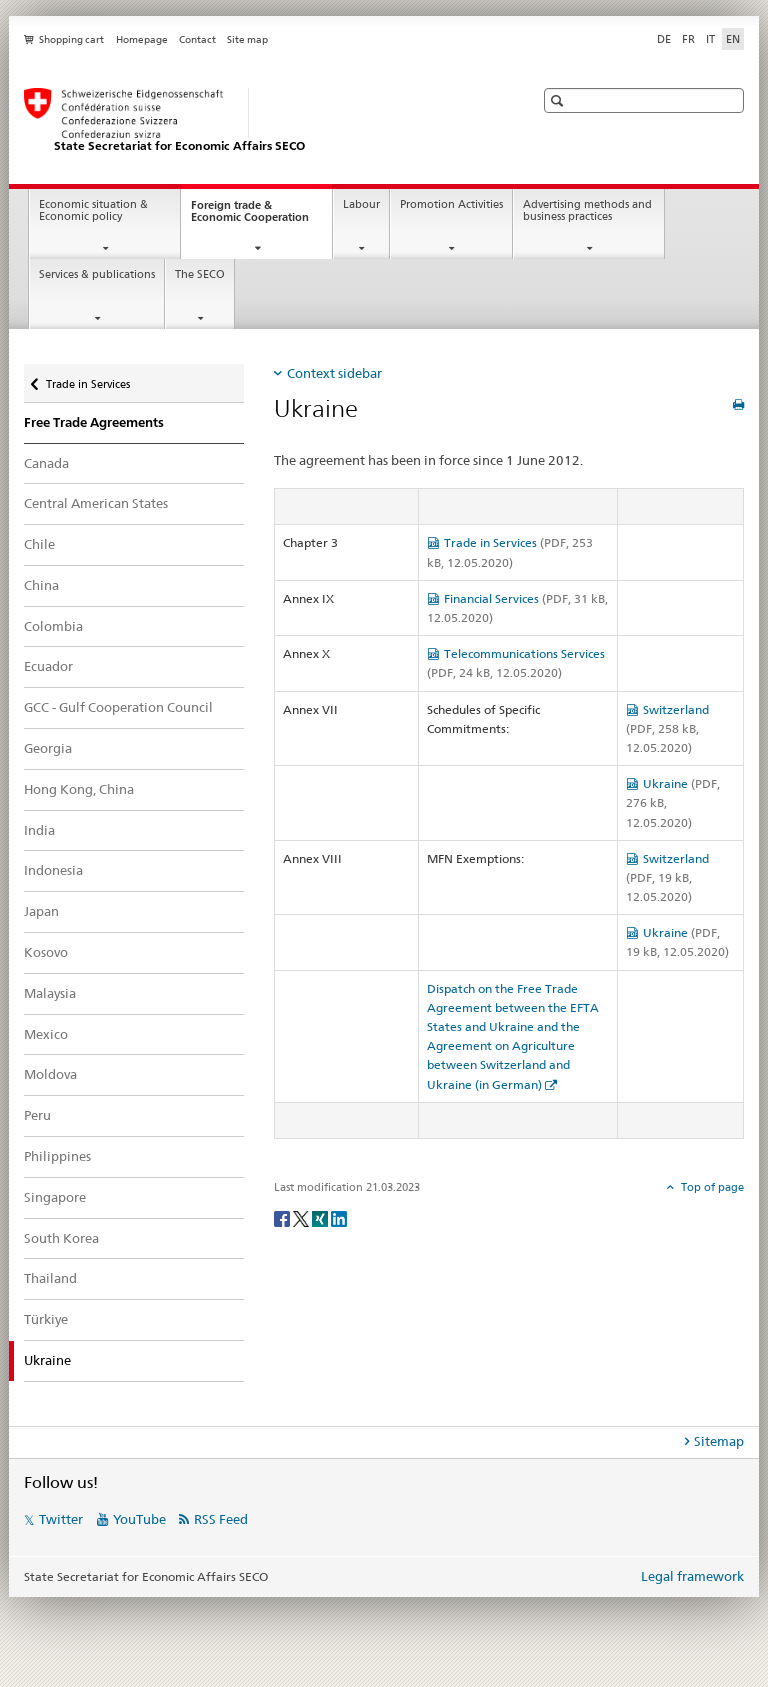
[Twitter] (302, 1217)
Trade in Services (87, 379)
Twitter (61, 1519)
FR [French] (688, 39)
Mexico (46, 1034)
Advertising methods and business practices (587, 211)
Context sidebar (334, 373)
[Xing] (321, 1217)
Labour (361, 204)
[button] (559, 100)
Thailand (50, 1278)
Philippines (57, 1156)
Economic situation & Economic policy (93, 211)
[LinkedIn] (339, 1217)
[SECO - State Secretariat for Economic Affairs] (259, 121)
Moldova (50, 1074)
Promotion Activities (451, 204)
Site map (247, 39)
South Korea (61, 1238)
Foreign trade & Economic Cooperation (261, 217)
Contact (197, 39)
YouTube (139, 1519)
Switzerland (667, 728)
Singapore (55, 1197)
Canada (46, 463)
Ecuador (48, 666)
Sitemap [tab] (719, 1441)
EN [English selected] (733, 39)
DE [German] (664, 39)
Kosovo (46, 952)
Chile (39, 544)
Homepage (142, 39)
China (41, 585)
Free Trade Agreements (94, 422)
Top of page (711, 1187)
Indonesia (53, 870)
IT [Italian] (710, 39)
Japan (41, 911)
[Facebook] (283, 1217)
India (39, 830)
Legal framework (692, 1576)
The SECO (200, 274)
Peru (37, 1115)
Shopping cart (71, 39)
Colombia (53, 626)
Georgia (48, 748)
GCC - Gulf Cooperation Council (118, 707)
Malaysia (50, 993)
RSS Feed (221, 1519)
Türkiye (46, 1319)
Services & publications (97, 274)
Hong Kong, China (79, 789)
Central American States (96, 503)
